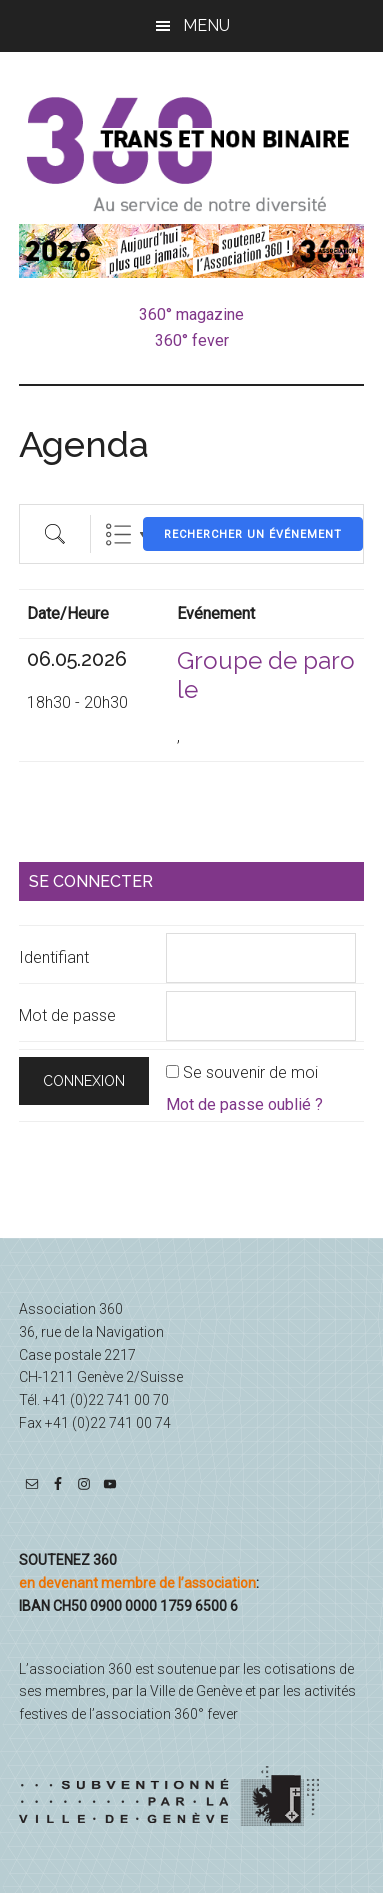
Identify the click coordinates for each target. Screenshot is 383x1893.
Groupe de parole (266, 675)
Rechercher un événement (253, 534)
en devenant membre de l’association (137, 1583)
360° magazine (191, 314)
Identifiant (54, 957)
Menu (206, 25)
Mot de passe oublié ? (244, 1104)
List (118, 534)
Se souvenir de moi (250, 1072)
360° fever (192, 340)
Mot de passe (67, 1015)
